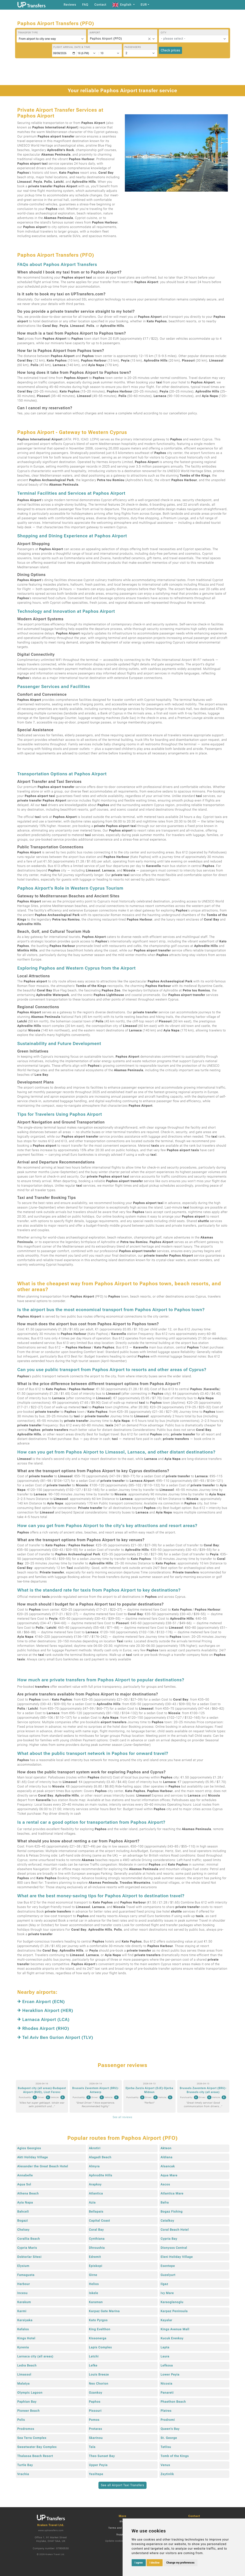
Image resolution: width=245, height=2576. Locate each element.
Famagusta (26, 2275)
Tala (92, 2447)
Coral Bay (96, 2229)
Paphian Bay (27, 2401)
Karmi (22, 2311)
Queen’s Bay (170, 2429)
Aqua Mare (169, 2175)
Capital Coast (99, 2220)
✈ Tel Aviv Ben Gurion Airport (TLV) (55, 2037)
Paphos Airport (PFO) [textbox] (106, 38)
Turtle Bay (25, 2465)
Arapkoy (95, 2184)
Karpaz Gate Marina (104, 2311)
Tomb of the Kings (175, 2456)
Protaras (95, 2429)
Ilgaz (164, 2284)
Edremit (95, 2257)
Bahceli (23, 2211)
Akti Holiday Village (32, 2157)
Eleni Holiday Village (177, 2257)
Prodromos (25, 2429)
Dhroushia (97, 2248)
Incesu (22, 2293)
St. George (169, 2438)
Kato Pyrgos (98, 2320)
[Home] (31, 4)
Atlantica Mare (172, 2193)
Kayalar (166, 2320)
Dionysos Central (174, 2248)
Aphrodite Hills (100, 2175)
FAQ (85, 4)
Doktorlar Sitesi (29, 2257)
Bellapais (96, 2211)
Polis (21, 2420)
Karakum (24, 2302)
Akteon (166, 2148)
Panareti (167, 2392)
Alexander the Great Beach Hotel (42, 2166)
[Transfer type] (51, 38)
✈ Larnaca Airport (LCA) (43, 2019)
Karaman (96, 2302)
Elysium (23, 2266)
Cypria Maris (27, 2248)
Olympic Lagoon (30, 2392)
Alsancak (168, 2166)
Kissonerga (98, 2338)
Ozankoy (95, 2392)
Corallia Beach (28, 2238)
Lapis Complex (100, 2347)
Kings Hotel (26, 2338)
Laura (165, 2356)
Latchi (94, 2356)
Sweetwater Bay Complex (37, 2447)
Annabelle (25, 2175)
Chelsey (23, 2229)
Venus (165, 2465)
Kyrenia (23, 2347)
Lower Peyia (170, 2374)
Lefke (93, 2365)
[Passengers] (140, 53)
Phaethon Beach (173, 2401)
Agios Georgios (29, 2148)
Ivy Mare (167, 2293)
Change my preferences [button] (180, 2562)
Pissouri (95, 2410)
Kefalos (23, 2329)
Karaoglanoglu (172, 2302)
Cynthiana (97, 2238)
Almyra (94, 2166)
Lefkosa (167, 2365)
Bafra (165, 2202)
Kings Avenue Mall (175, 2329)
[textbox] (191, 38)
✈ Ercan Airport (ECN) (41, 2001)
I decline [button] (155, 2562)
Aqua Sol (24, 2184)
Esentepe (168, 2266)
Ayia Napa (25, 2202)
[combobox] (122, 38)
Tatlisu (166, 2447)
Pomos (94, 2420)
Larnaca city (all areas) (35, 2356)
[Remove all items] (149, 39)
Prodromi (168, 2420)
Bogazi (22, 2220)
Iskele (93, 2293)
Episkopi (95, 2266)
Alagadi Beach (100, 2157)
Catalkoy (167, 2220)
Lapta (165, 2347)
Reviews (70, 4)
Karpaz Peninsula (174, 2311)
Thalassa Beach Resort (35, 2456)
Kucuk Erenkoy (172, 2338)
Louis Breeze (99, 2374)
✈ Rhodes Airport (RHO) (43, 2028)
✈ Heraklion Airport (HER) (45, 2010)
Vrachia (23, 2474)
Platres (166, 2410)
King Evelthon (100, 2329)
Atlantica (96, 2193)
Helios (94, 2284)
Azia (92, 2202)
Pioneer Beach (28, 2410)
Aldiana (167, 2157)
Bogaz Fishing (172, 2211)
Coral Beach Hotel (175, 2229)
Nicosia (167, 2383)
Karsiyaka (25, 2320)
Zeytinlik (167, 2474)
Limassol (24, 2374)
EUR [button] (144, 4)
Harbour (23, 2284)
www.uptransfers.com (50, 2530)
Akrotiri (95, 2148)
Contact (100, 4)
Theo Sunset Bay (102, 2456)
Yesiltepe (96, 2474)
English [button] (122, 4)
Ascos (165, 2184)
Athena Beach (28, 2193)
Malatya (23, 2383)
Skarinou (96, 2438)
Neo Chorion (98, 2383)
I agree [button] (139, 2562)
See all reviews (122, 2117)
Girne (93, 2275)
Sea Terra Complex (32, 2438)
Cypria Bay (169, 2238)
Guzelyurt (168, 2275)
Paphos (95, 2401)
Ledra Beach (27, 2365)
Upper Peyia (98, 2465)
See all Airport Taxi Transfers (122, 2485)
